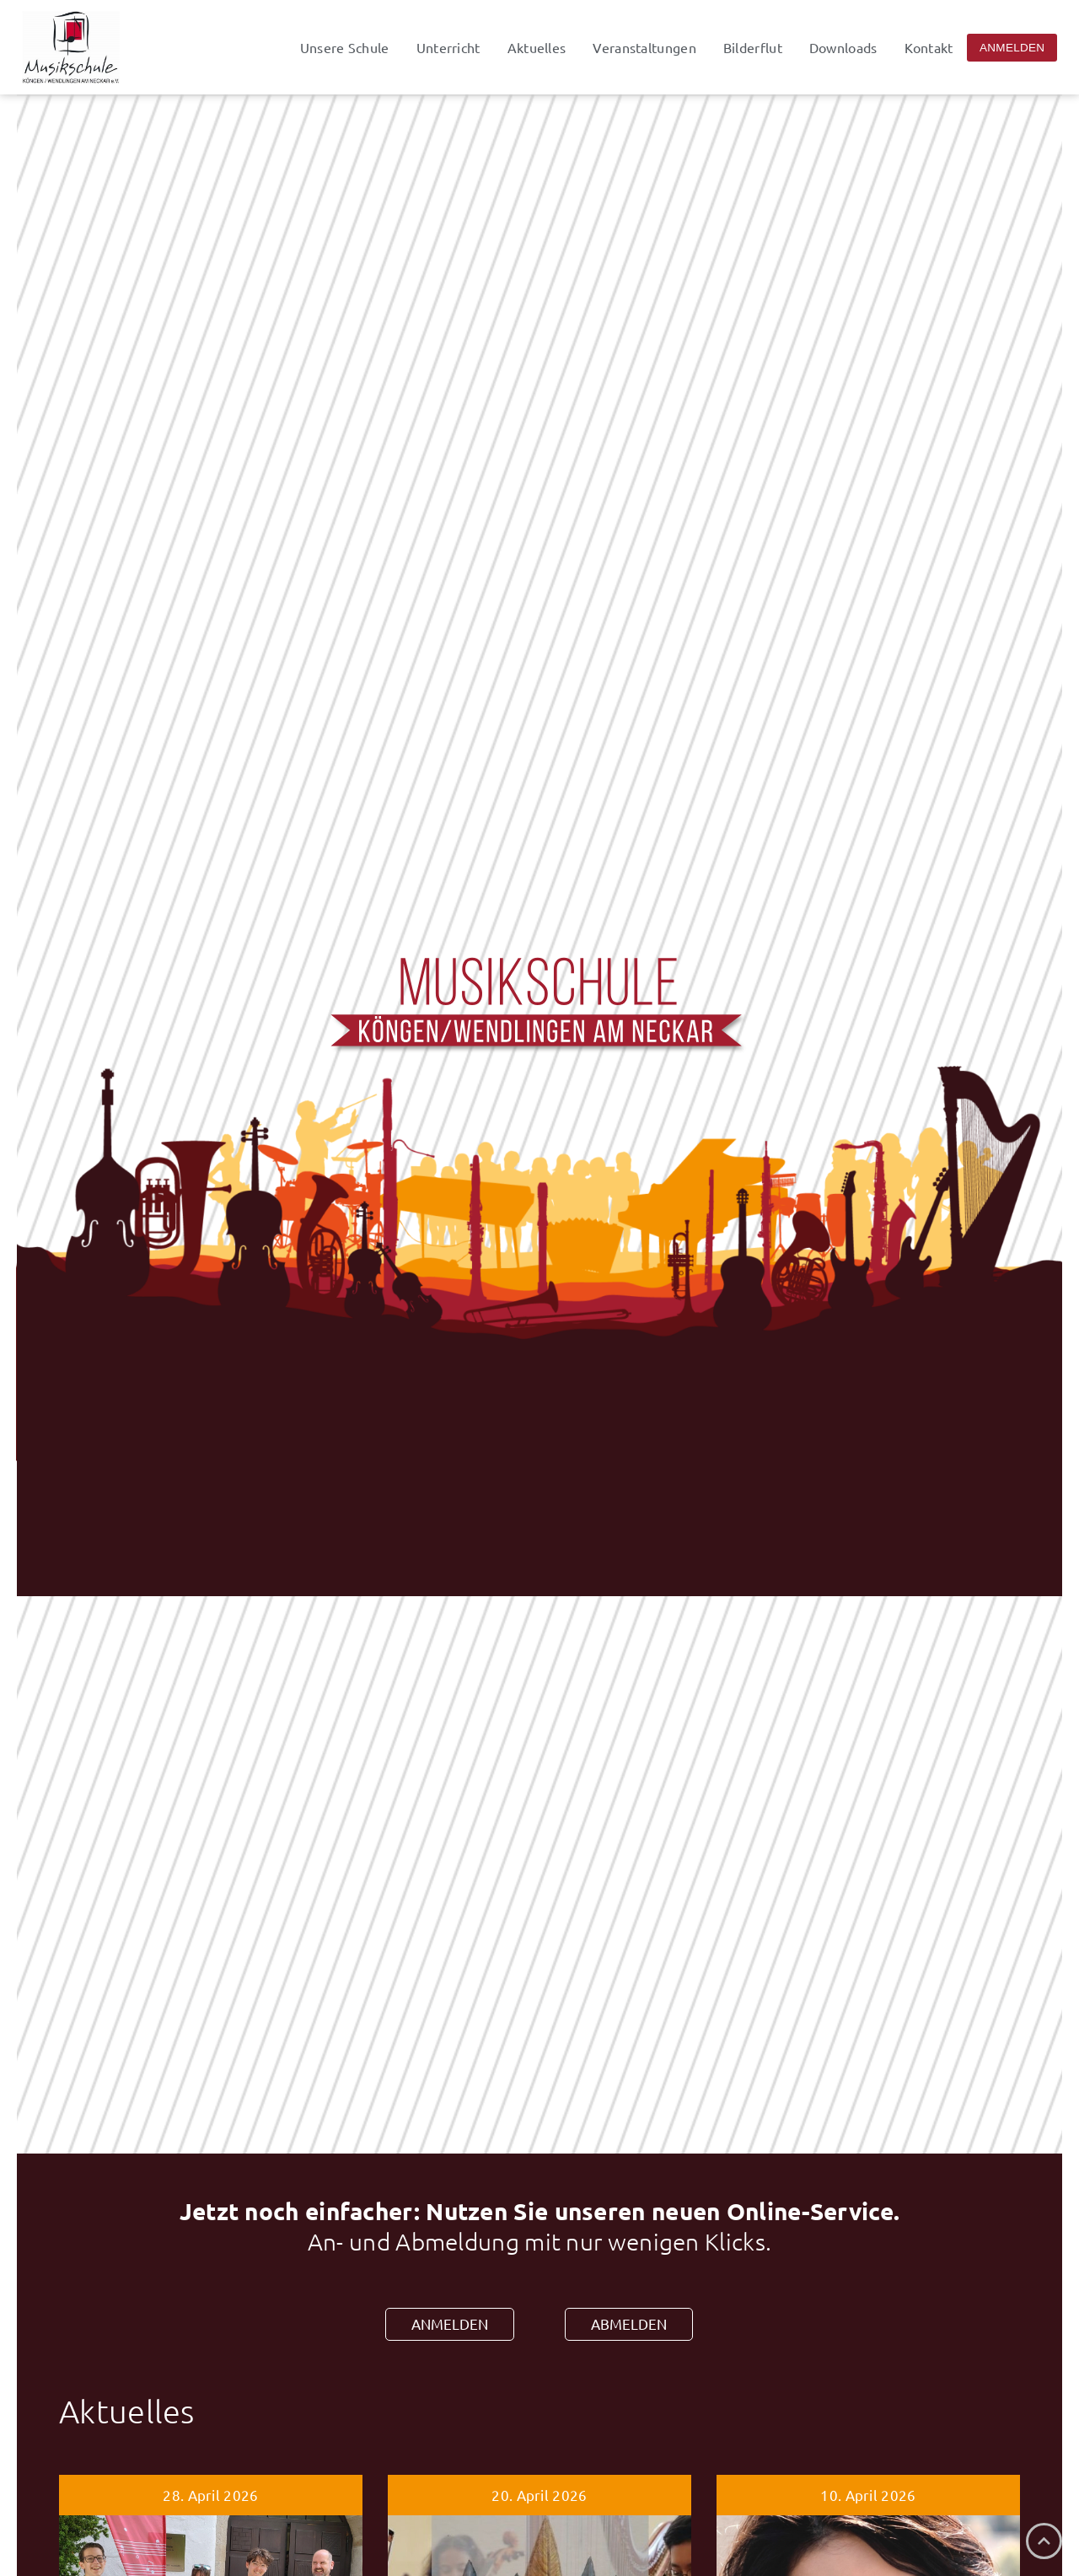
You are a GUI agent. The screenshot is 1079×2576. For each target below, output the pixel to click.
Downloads (843, 47)
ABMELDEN (629, 2323)
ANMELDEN (449, 2323)
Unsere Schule (344, 47)
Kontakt (929, 47)
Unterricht (448, 47)
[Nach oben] (1044, 2541)
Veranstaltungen (644, 47)
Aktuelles (536, 47)
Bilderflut (752, 47)
